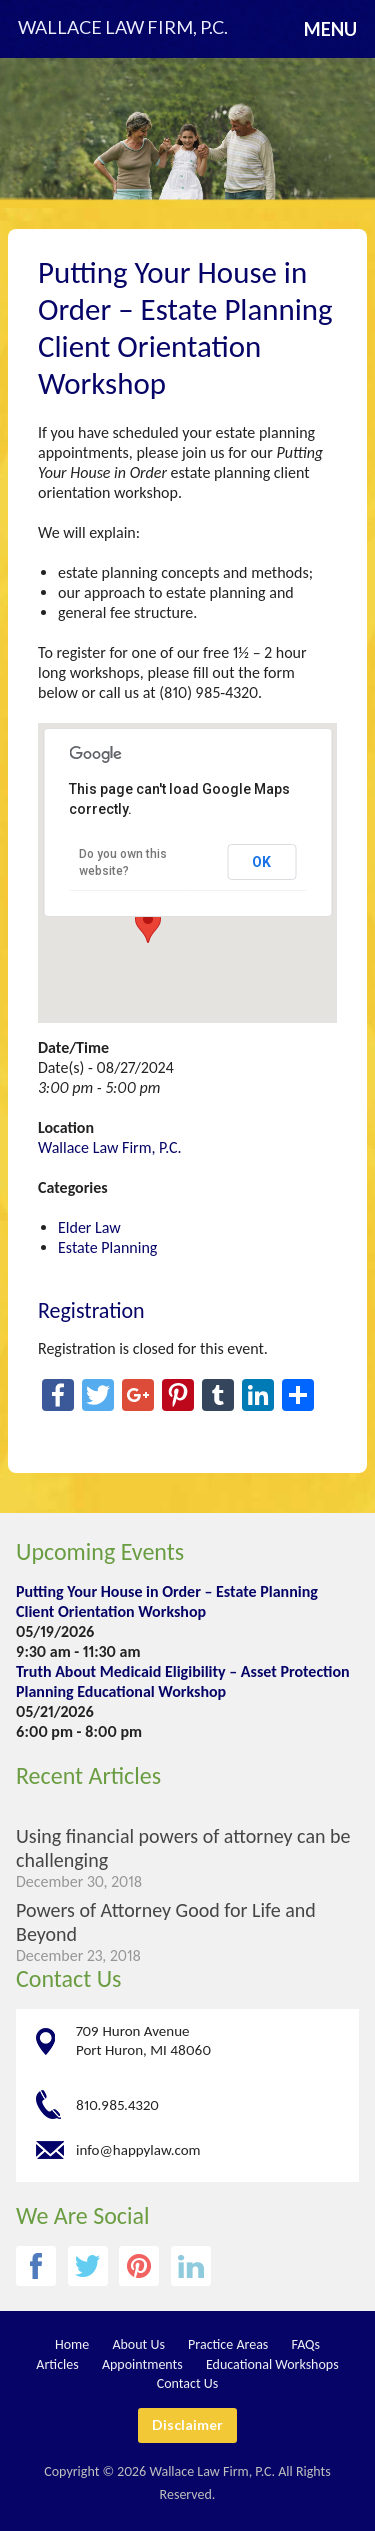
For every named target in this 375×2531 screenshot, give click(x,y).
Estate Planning (107, 1247)
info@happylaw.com (138, 2149)
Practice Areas (228, 2344)
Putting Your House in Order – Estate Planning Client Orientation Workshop (167, 1601)
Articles (57, 2364)
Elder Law (89, 1227)
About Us (138, 2344)
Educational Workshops (272, 2364)
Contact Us (68, 1978)
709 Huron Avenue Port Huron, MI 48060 (143, 2040)
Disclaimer (187, 2424)
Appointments (142, 2364)
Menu (330, 29)
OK (261, 862)
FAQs (306, 2344)
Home (72, 2344)
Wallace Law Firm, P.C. (110, 1147)
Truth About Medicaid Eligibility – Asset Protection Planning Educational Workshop (183, 1681)
